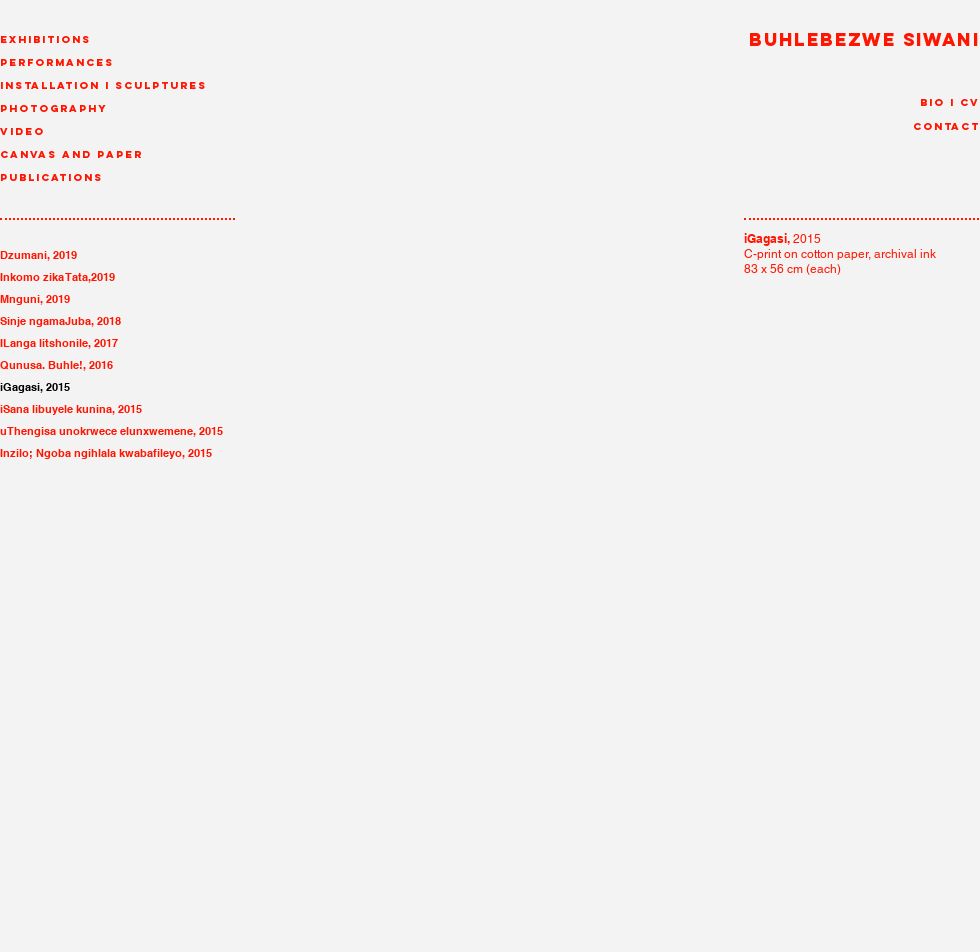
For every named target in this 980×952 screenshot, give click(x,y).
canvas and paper (71, 154)
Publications (51, 177)
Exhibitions (45, 39)
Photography (54, 108)
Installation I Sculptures (103, 85)
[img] (236, 687)
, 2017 (103, 343)
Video (22, 131)
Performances (57, 62)
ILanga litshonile (44, 343)
